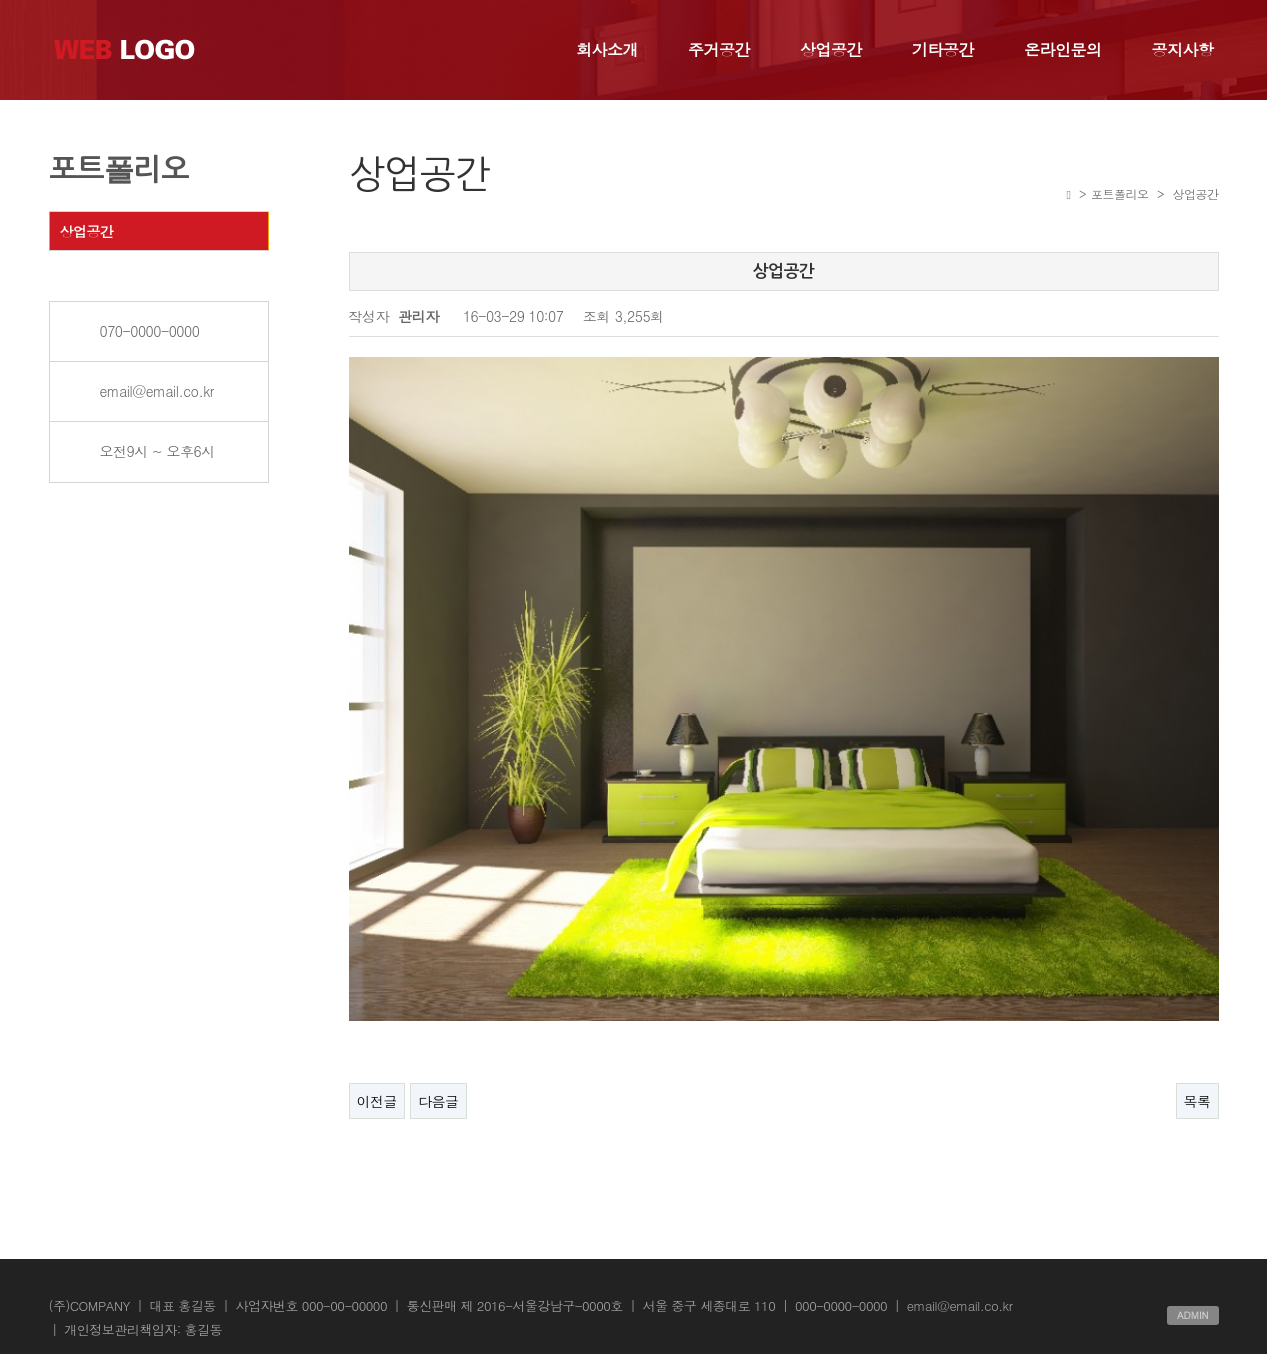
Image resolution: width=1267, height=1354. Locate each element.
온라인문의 (1063, 49)
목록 (1197, 1078)
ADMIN (1193, 1292)
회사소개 (607, 49)
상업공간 (831, 49)
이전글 (377, 1078)
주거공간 (719, 49)
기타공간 (943, 49)
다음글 (438, 1078)
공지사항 (1183, 49)
